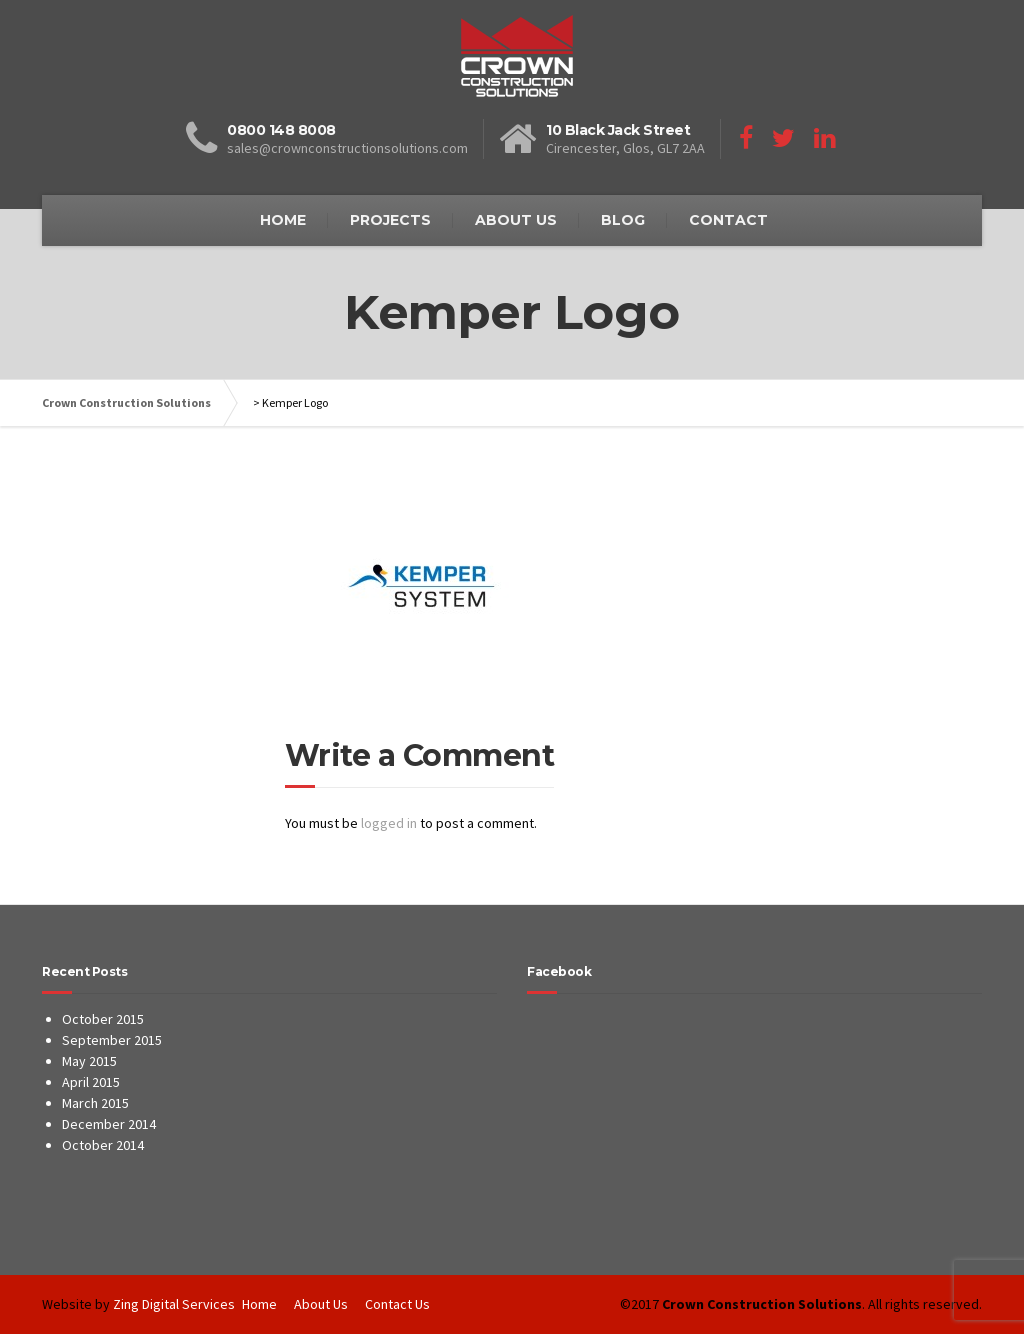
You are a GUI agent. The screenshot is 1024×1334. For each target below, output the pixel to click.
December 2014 (109, 1124)
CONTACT (728, 220)
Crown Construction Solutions (126, 402)
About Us (321, 1304)
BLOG (623, 220)
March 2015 (95, 1103)
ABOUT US (516, 220)
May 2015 (89, 1061)
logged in (389, 823)
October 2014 (103, 1145)
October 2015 (103, 1019)
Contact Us (397, 1304)
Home (259, 1304)
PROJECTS (390, 220)
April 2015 (91, 1082)
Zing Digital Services (174, 1304)
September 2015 (112, 1040)
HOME (283, 220)
